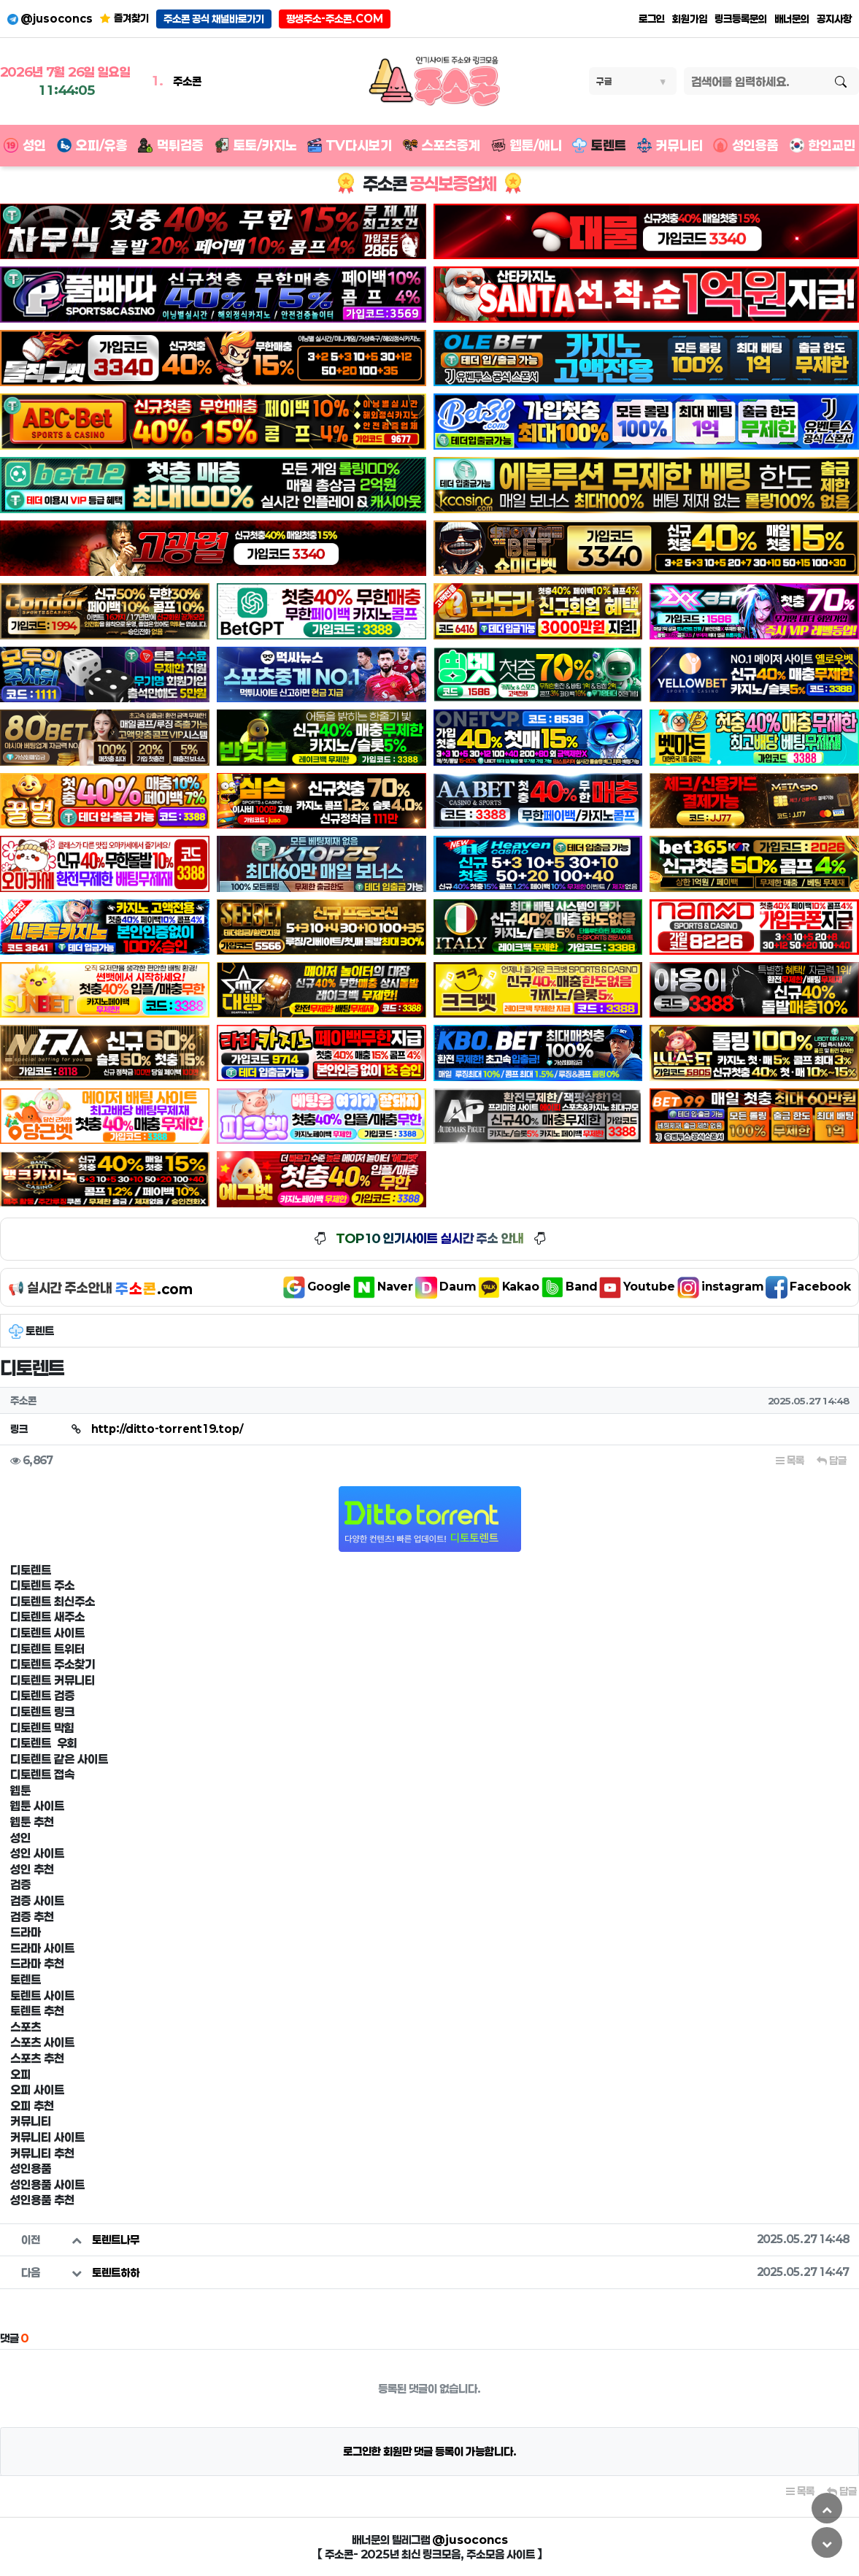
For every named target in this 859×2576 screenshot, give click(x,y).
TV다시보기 (349, 145)
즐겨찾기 (124, 18)
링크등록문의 (740, 18)
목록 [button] (790, 1460)
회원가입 (689, 18)
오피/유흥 (92, 145)
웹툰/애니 (526, 145)
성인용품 (746, 145)
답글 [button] (832, 1460)
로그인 (652, 18)
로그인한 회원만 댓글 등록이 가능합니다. (430, 2451)
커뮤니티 (670, 145)
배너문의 (791, 18)
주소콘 (187, 81)
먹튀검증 (171, 145)
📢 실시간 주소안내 (100, 1288)
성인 (25, 145)
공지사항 (834, 18)
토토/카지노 (256, 145)
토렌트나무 (115, 2239)
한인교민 (822, 145)
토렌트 (599, 145)
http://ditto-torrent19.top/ (167, 1429)
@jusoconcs (50, 18)
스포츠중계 (441, 145)
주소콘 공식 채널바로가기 (213, 18)
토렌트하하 (115, 2272)
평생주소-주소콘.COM (334, 18)
